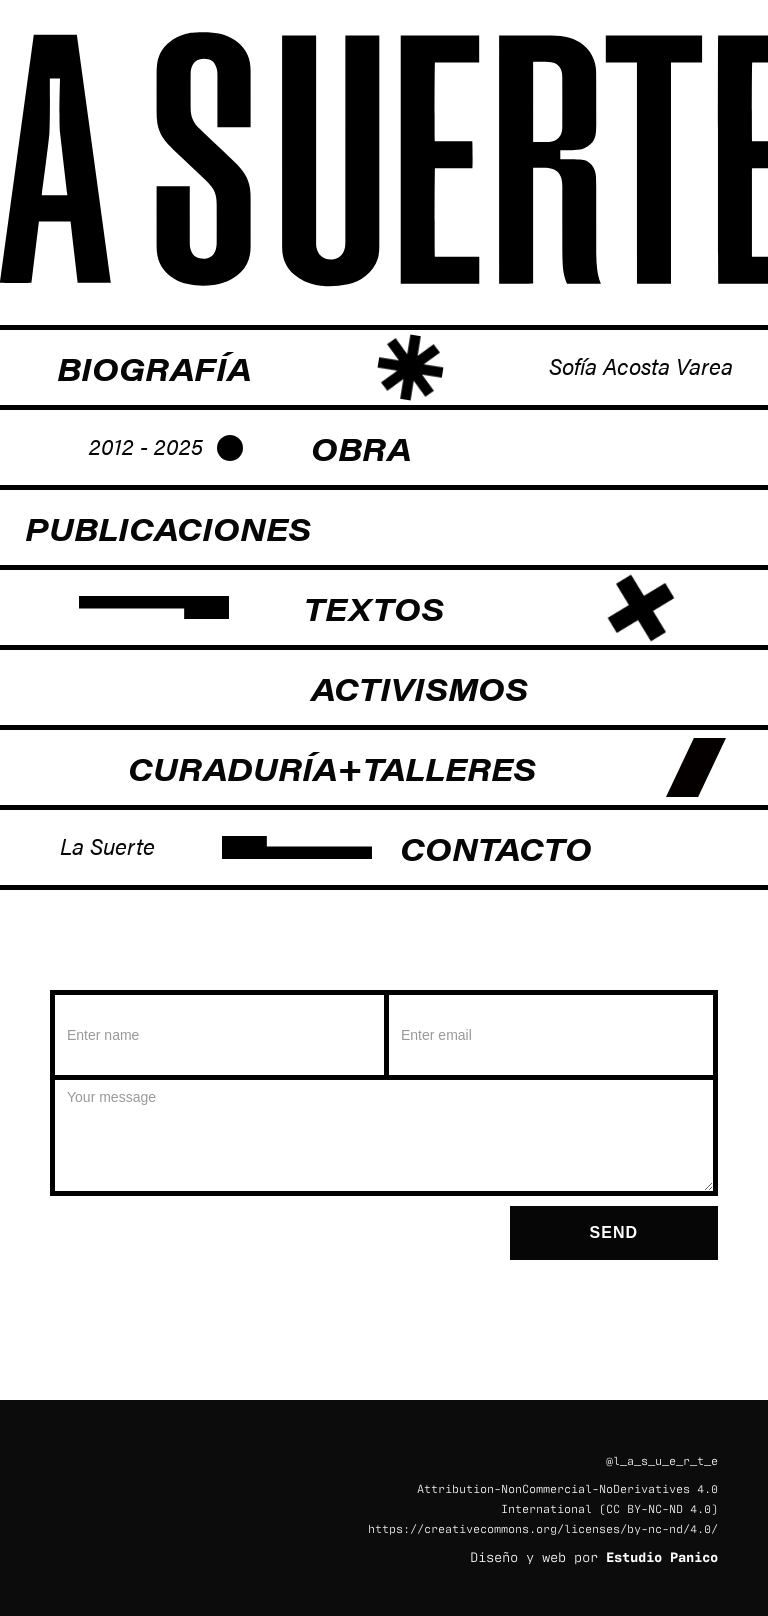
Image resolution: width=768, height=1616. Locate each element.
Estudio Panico (662, 1555)
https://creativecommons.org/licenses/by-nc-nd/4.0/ (543, 1528)
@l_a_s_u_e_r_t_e (662, 1460)
